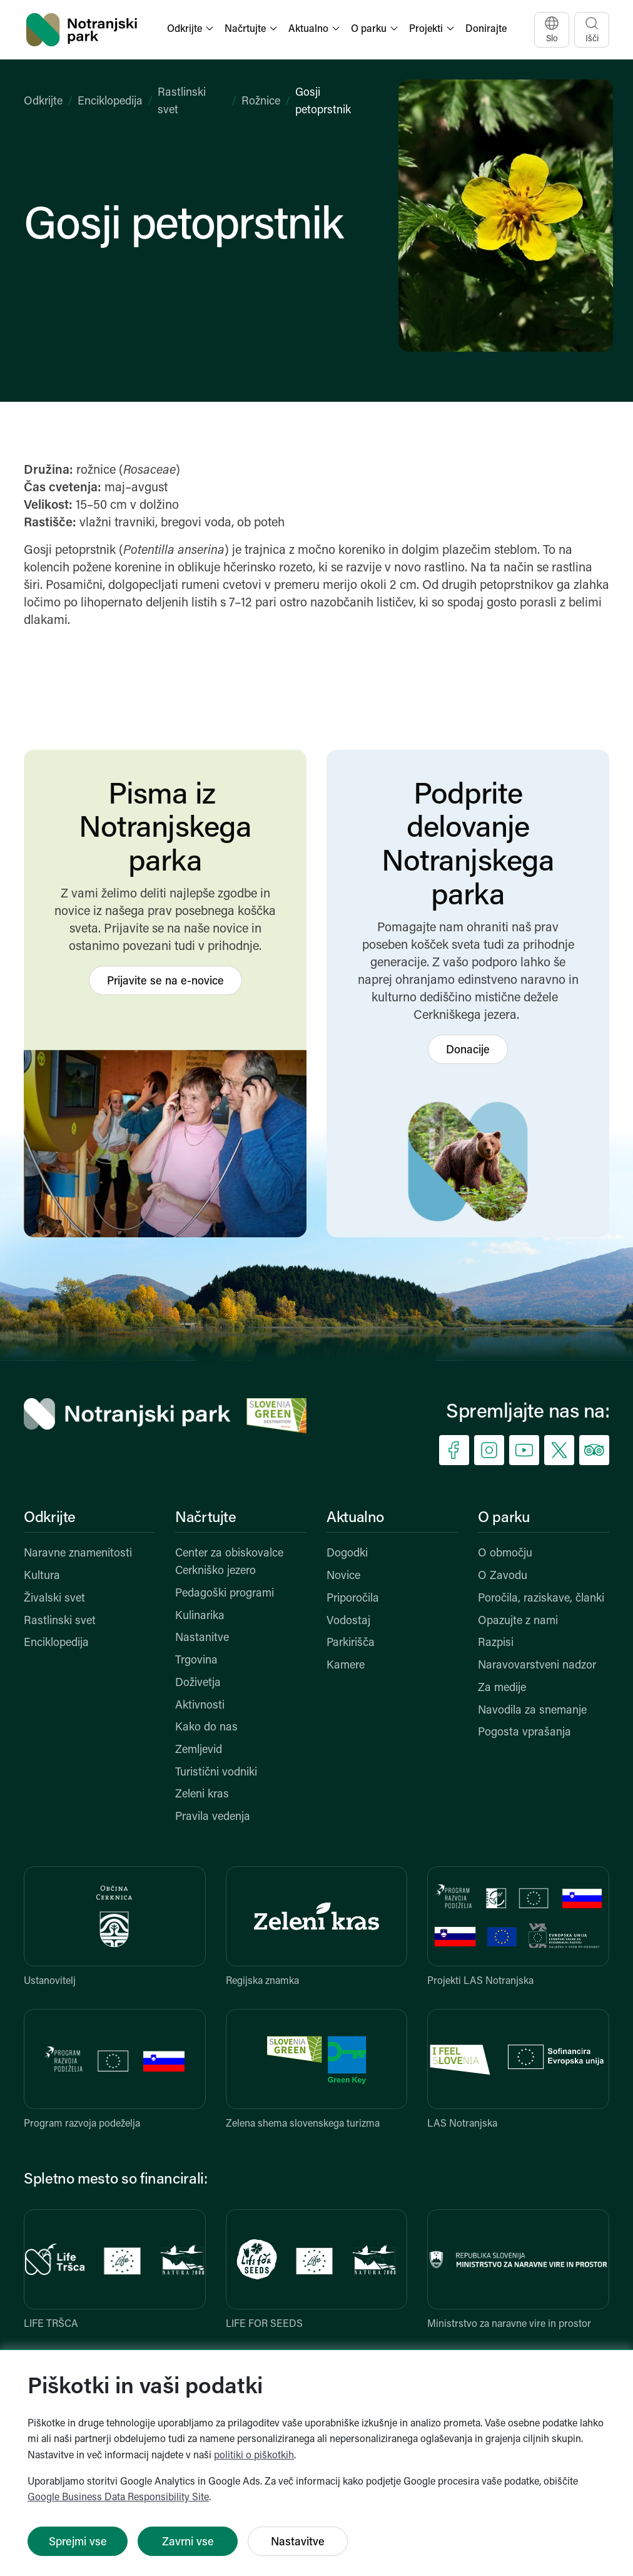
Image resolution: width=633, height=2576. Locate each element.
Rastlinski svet (60, 1621)
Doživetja (198, 1683)
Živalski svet (54, 1599)
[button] (191, 29)
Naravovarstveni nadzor (537, 1666)
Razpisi (496, 1643)
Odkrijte (43, 102)
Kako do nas (206, 1728)
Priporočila (353, 1599)
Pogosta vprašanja (524, 1733)
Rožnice (260, 102)
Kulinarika (200, 1616)
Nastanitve (202, 1638)
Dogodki (347, 1554)
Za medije (502, 1688)
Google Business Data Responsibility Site (118, 2498)
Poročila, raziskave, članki (541, 1599)
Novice (343, 1576)
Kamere (346, 1666)
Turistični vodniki (216, 1773)
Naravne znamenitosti (78, 1554)
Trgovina (196, 1661)
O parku (503, 1518)
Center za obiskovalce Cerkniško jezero (229, 1562)
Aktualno (355, 1518)
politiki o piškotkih (254, 2456)
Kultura (42, 1576)
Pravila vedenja (212, 1817)
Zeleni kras (202, 1795)
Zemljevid (198, 1750)
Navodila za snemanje (532, 1711)
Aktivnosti (200, 1706)
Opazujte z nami (518, 1621)
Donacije (468, 1050)
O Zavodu (502, 1576)
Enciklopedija (110, 102)
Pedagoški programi (224, 1594)
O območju (505, 1554)
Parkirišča (351, 1643)
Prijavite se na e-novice (165, 982)
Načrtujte (205, 1518)
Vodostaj (348, 1621)
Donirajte (486, 29)
